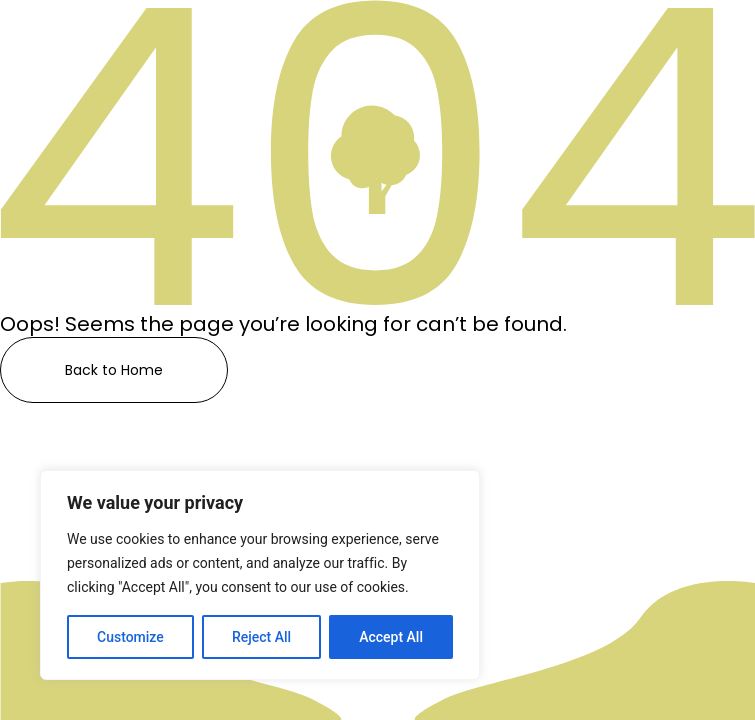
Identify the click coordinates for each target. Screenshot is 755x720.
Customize (130, 637)
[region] (260, 575)
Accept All (391, 637)
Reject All (261, 637)
